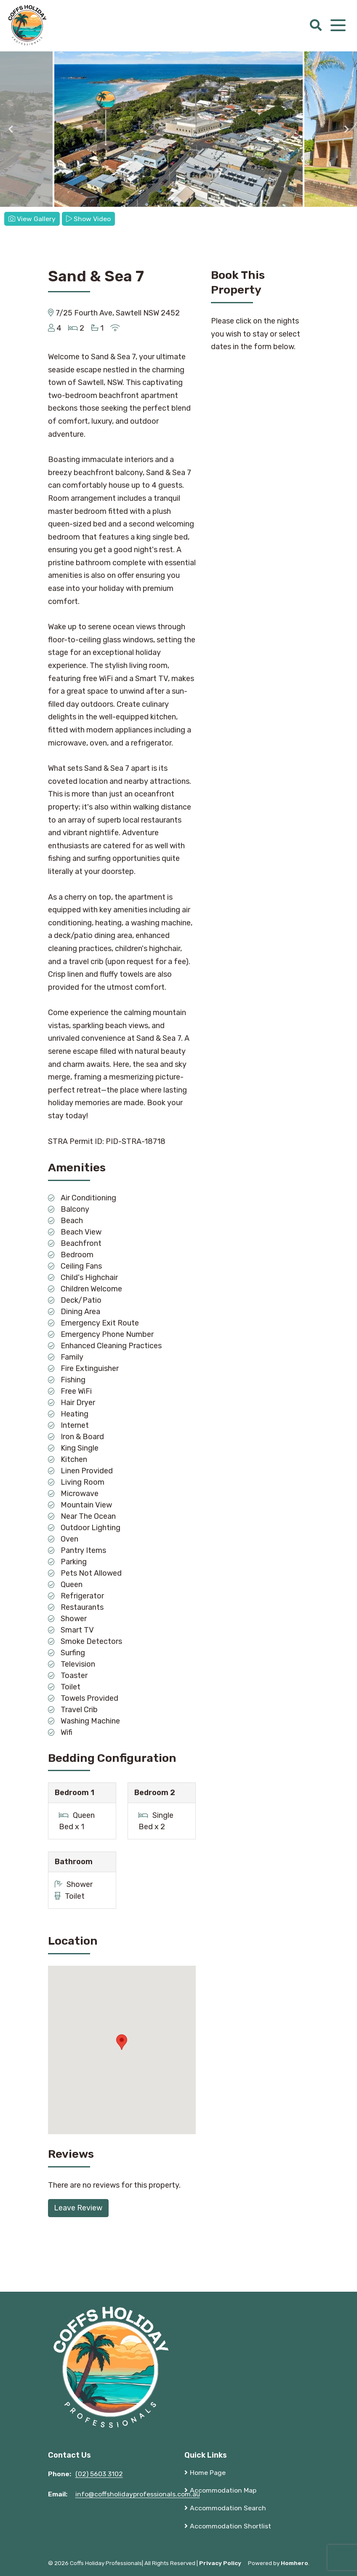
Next (346, 129)
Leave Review (78, 2208)
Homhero (294, 2563)
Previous (10, 129)
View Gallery (32, 219)
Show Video (88, 219)
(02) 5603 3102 (99, 2474)
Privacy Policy (220, 2563)
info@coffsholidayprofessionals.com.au (137, 2494)
